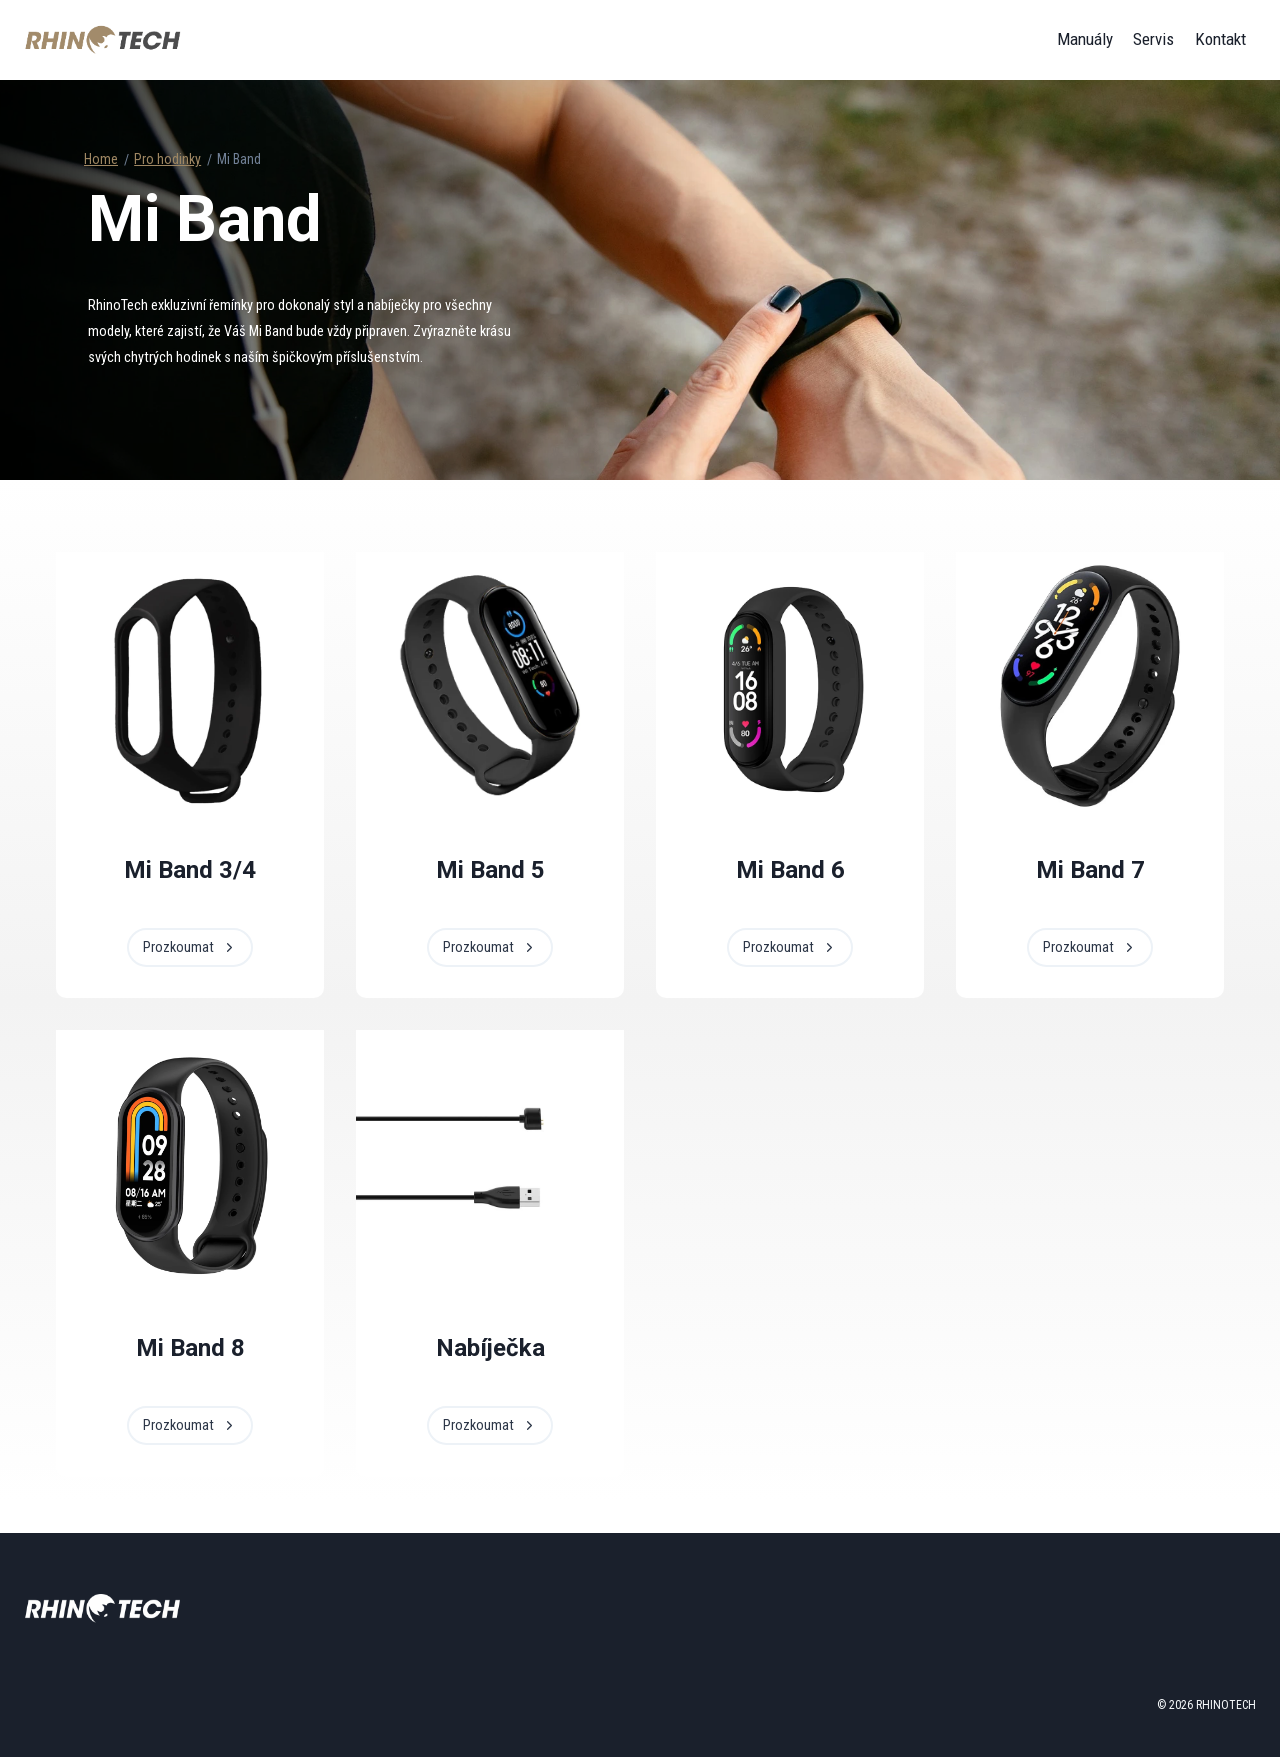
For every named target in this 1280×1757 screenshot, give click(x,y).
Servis (1153, 39)
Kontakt (1220, 39)
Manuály (1085, 39)
